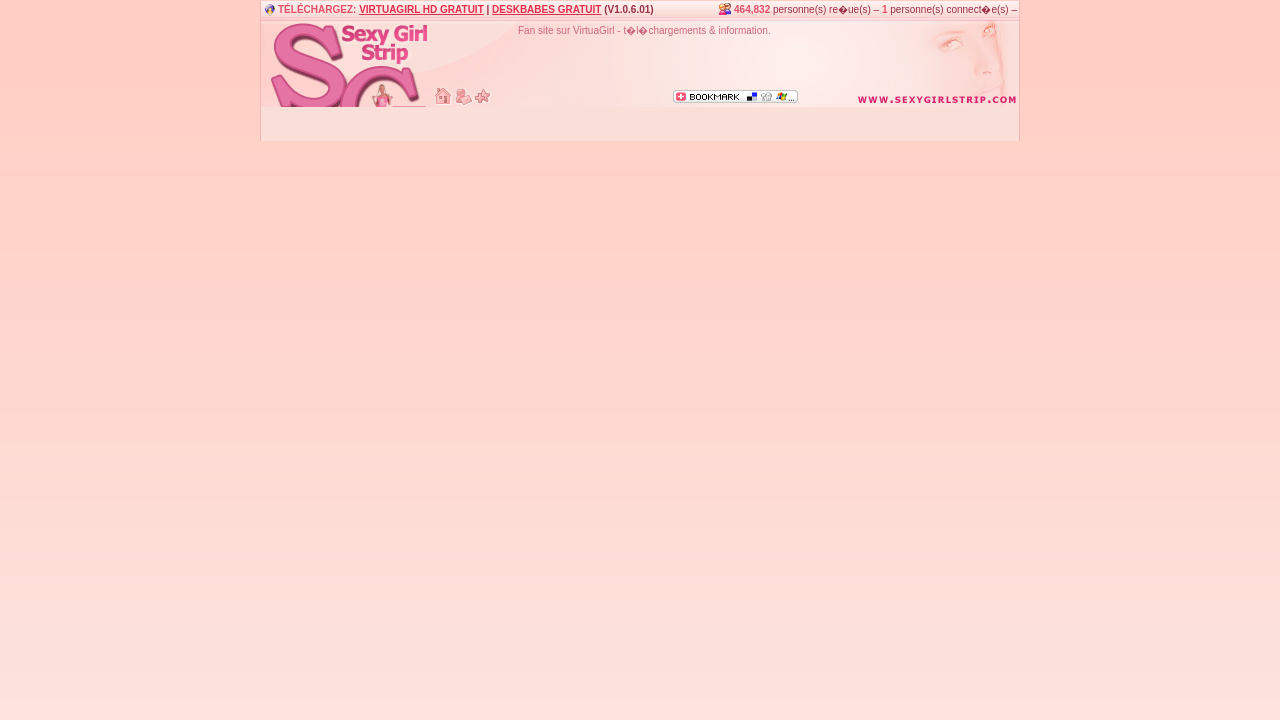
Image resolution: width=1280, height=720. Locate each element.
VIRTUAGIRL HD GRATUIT (421, 9)
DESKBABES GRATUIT (546, 9)
